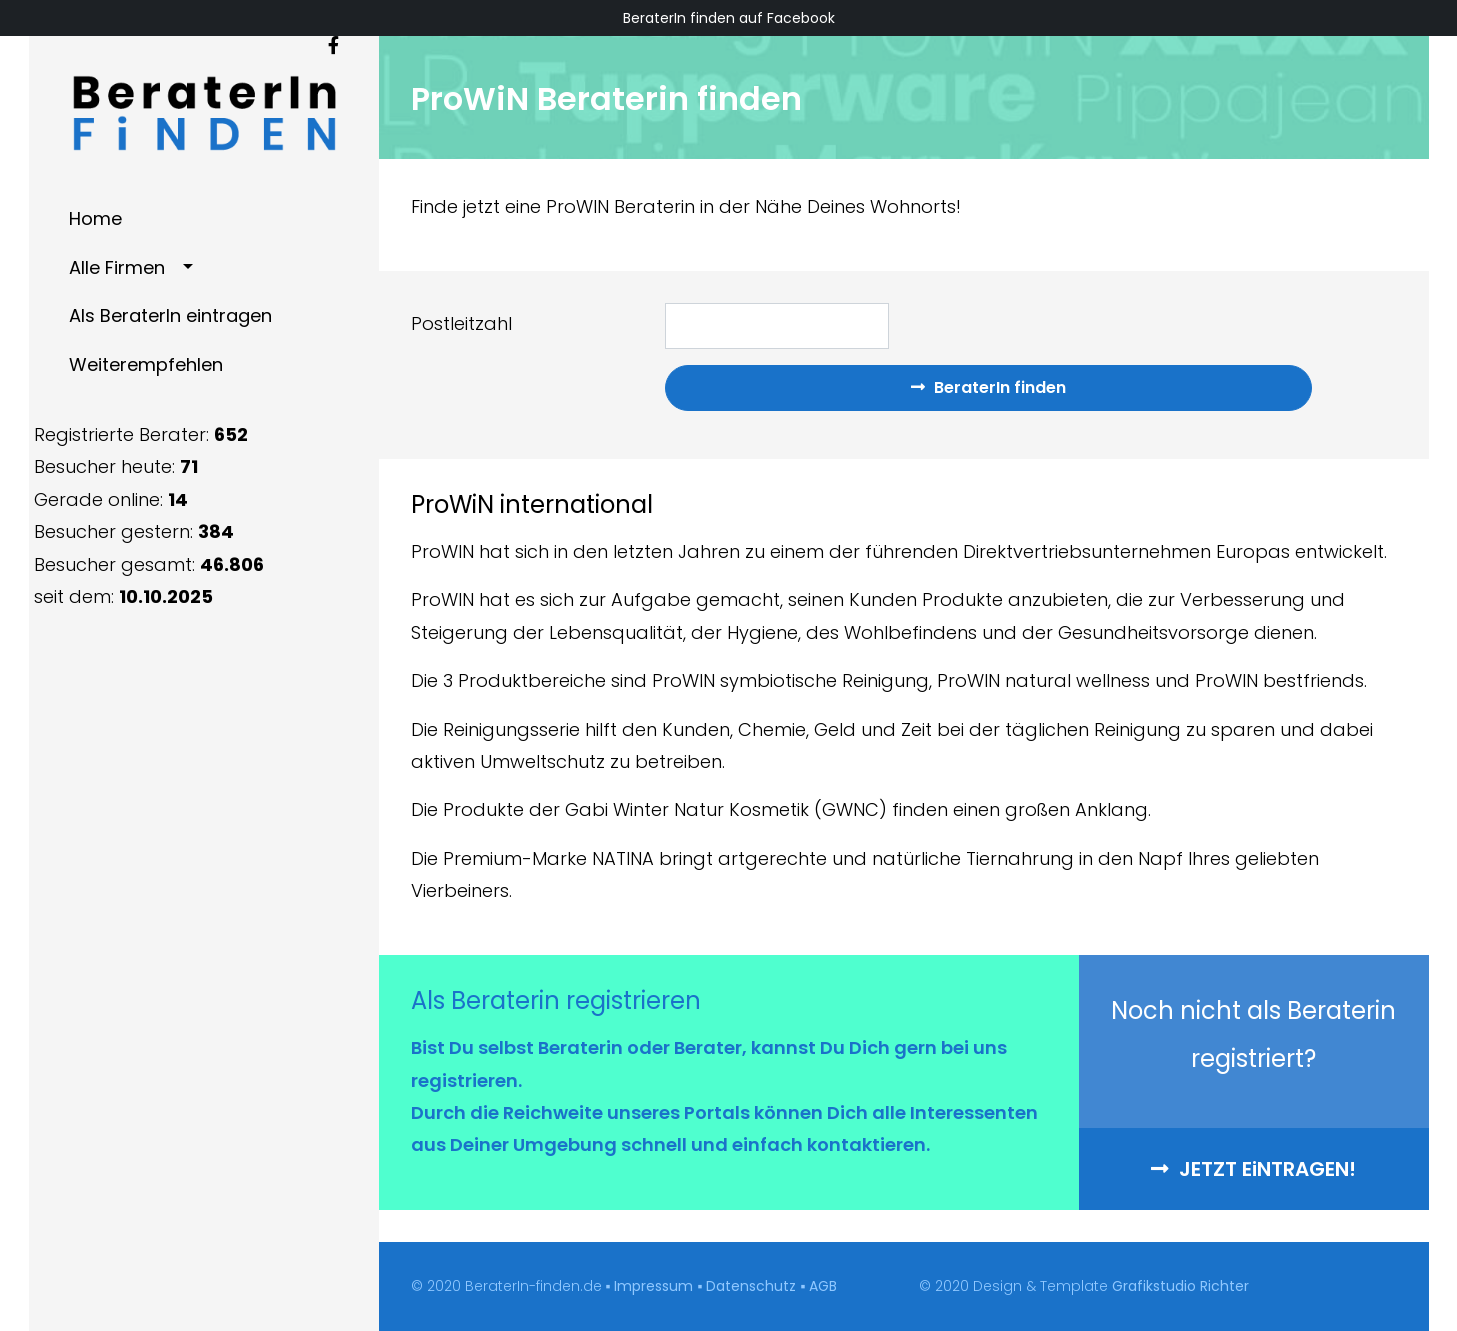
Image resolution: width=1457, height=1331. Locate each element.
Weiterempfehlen (146, 364)
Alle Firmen (117, 267)
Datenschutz (751, 1286)
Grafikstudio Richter (1180, 1286)
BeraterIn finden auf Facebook (729, 18)
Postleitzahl (461, 323)
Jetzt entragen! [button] (1253, 1169)
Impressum (653, 1286)
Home (95, 218)
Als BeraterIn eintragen (170, 315)
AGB (823, 1286)
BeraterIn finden (988, 387)
